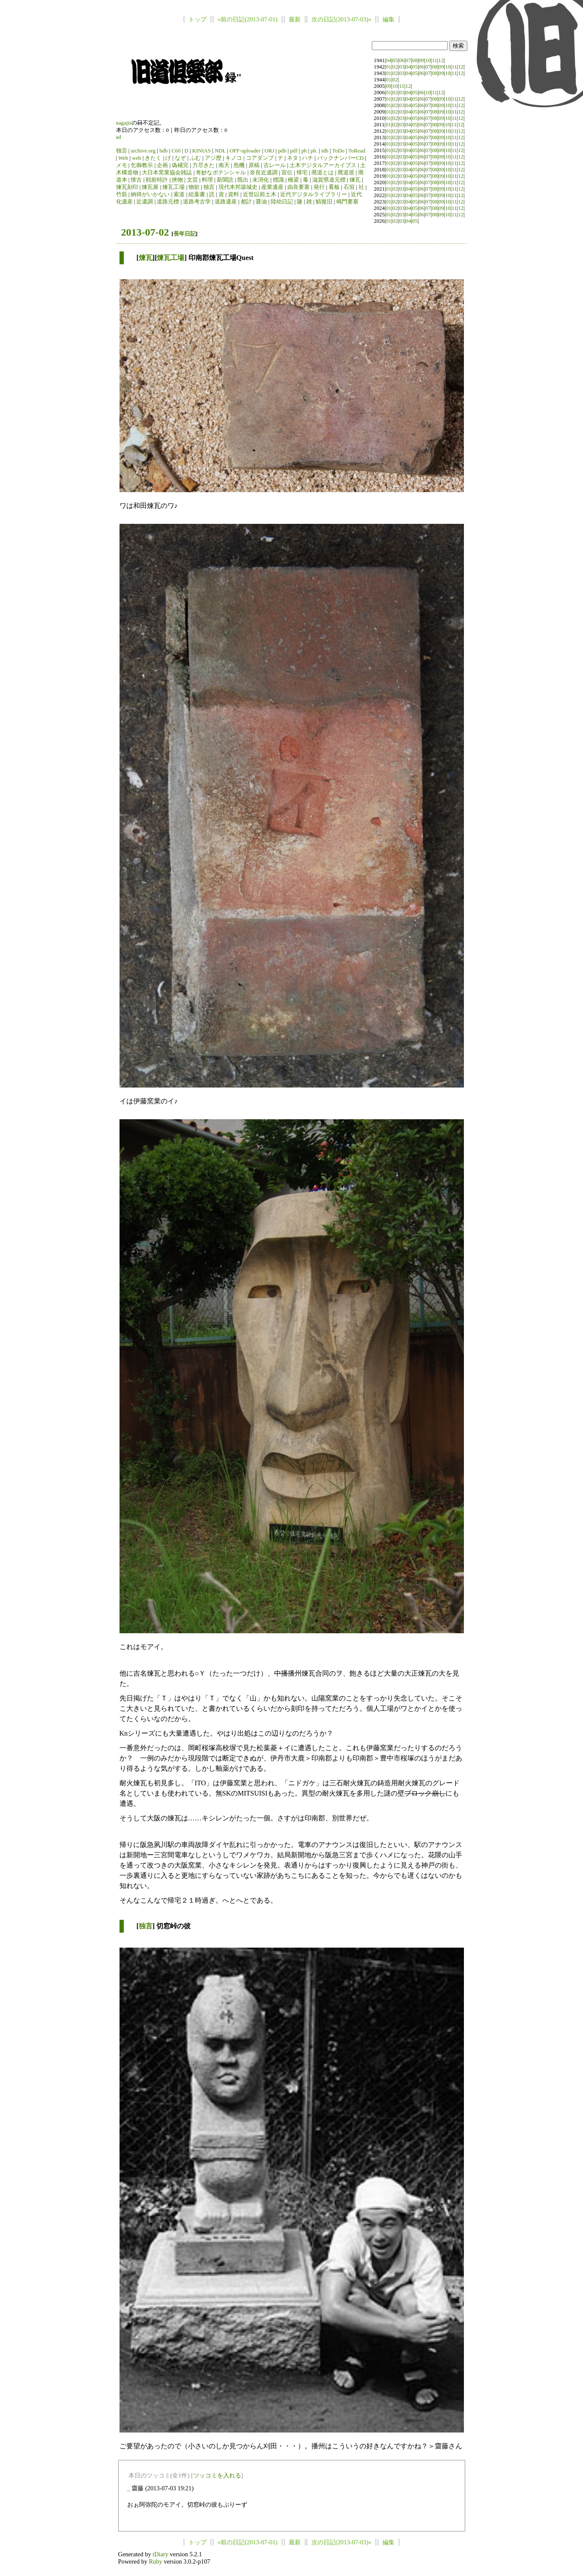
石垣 (349, 187)
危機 (239, 165)
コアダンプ (260, 158)
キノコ (233, 158)
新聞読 (225, 180)
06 (401, 60)
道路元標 (168, 202)
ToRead (356, 151)
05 (395, 60)
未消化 (260, 180)
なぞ (180, 158)
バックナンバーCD (340, 158)
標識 (278, 180)
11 (434, 60)
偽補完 (180, 165)
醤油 (261, 202)
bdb (163, 151)
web (136, 158)
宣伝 (287, 173)
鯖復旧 (324, 202)
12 (441, 60)
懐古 (136, 180)
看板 (334, 187)
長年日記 (184, 233)
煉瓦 (355, 180)
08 (415, 60)
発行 (319, 187)
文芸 (192, 180)
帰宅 (302, 173)
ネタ (292, 158)
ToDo (338, 151)
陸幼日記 (282, 202)
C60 (175, 151)
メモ (121, 165)
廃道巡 (346, 173)
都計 (246, 202)
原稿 (254, 165)
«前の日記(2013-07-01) (248, 19)
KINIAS (201, 151)
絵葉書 (196, 194)
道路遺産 (226, 202)
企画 (162, 165)
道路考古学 (197, 202)
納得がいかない (150, 194)
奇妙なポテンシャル (221, 173)
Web (123, 158)
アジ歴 (213, 158)
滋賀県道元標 (329, 180)
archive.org (143, 151)
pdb (282, 151)
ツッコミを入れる (217, 2475)
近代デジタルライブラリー (313, 194)
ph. (314, 151)
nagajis (124, 123)
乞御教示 (142, 165)
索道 (179, 194)
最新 (295, 19)
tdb (324, 151)
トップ (197, 19)
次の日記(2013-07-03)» (341, 19)
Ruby (155, 2561)
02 (395, 67)
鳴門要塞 (347, 202)
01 (389, 67)
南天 (224, 165)
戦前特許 (157, 180)
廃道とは (322, 173)
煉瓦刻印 (127, 187)
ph (304, 151)
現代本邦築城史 (237, 187)
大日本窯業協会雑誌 (167, 173)
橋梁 (293, 180)
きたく (153, 158)
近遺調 (144, 202)
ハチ (307, 158)
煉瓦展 (150, 187)
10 (428, 60)
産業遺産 (272, 187)
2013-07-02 (145, 232)
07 (408, 60)
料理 (207, 180)
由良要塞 (298, 187)
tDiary (160, 2554)
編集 (389, 19)
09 (421, 60)
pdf (293, 151)
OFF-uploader (245, 151)
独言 (121, 151)
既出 (242, 180)
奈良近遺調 (264, 173)
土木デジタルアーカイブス (323, 165)
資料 (233, 194)
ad (118, 137)
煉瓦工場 (173, 187)
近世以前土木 (259, 194)
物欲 (194, 187)
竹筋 (121, 194)
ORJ (269, 151)
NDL (220, 151)
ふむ (195, 158)
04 (389, 60)
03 (401, 67)
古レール (274, 165)
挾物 (177, 180)
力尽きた (203, 165)
